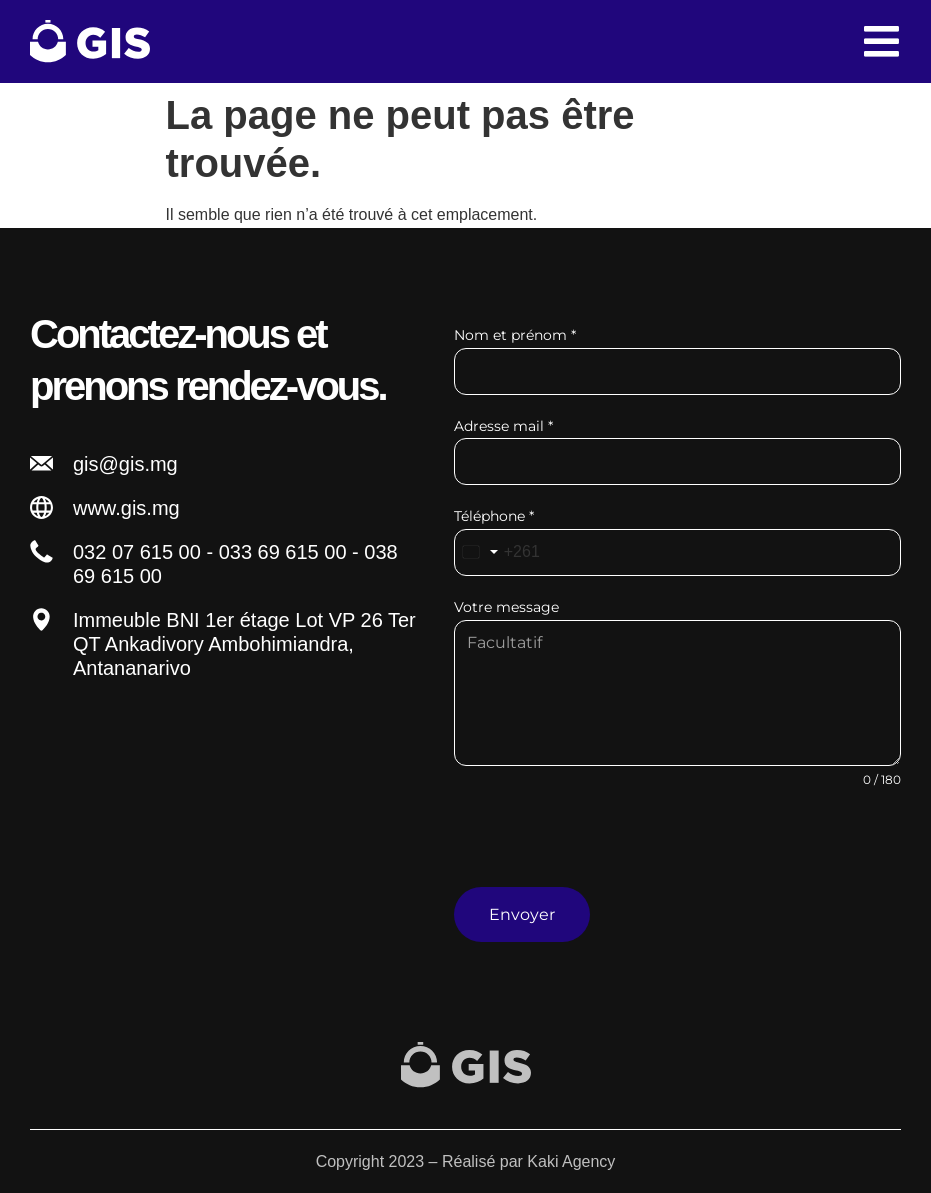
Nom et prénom (515, 335)
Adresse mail (503, 426)
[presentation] (677, 848)
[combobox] (497, 552)
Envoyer (522, 914)
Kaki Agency (571, 1160)
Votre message (506, 607)
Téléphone (494, 516)
